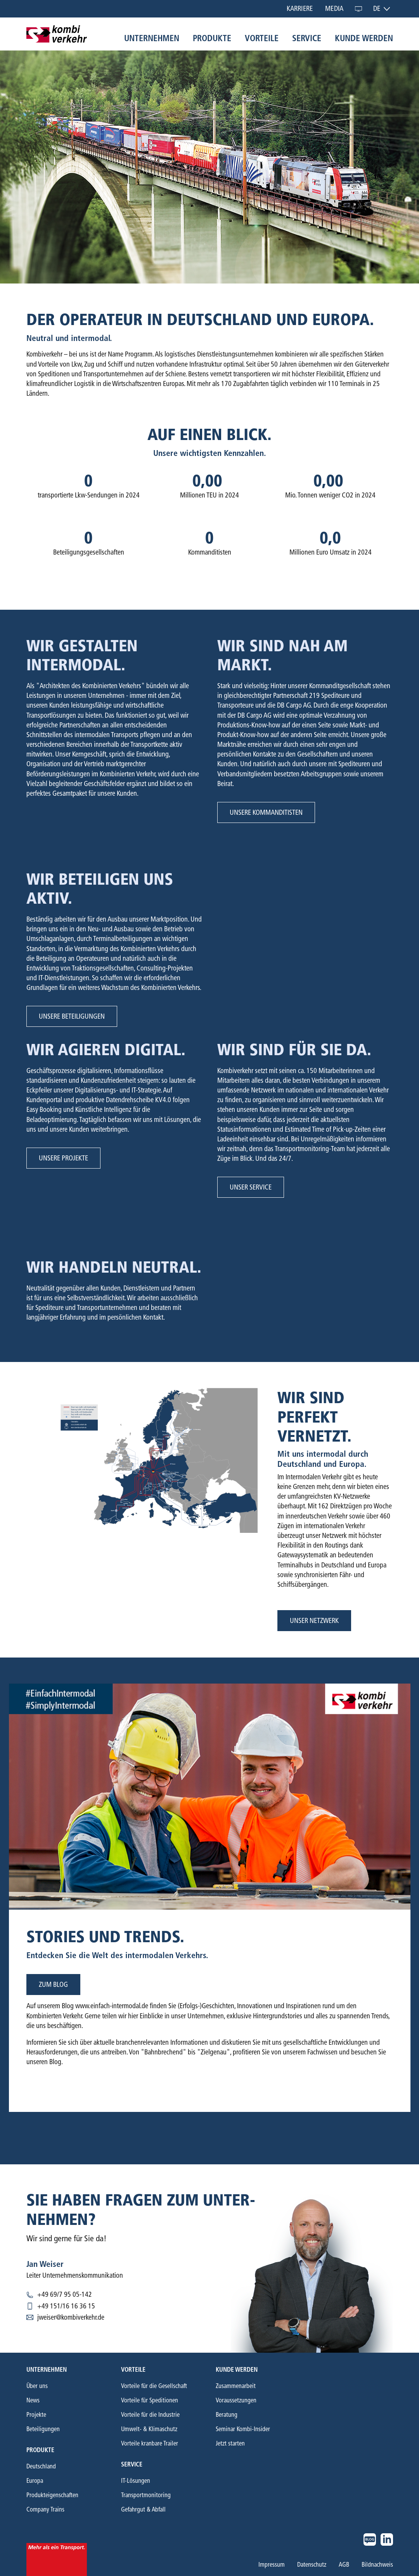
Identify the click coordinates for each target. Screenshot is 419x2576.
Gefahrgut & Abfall (143, 2509)
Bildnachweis (377, 2564)
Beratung (226, 2414)
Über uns (37, 2386)
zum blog (53, 1984)
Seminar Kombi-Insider (243, 2429)
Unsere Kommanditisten (266, 812)
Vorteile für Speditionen (149, 2400)
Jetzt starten (230, 2443)
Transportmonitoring (146, 2495)
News (33, 2400)
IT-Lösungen (135, 2480)
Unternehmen (151, 38)
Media (334, 8)
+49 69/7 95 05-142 (64, 2294)
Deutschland (41, 2466)
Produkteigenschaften (52, 2495)
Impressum (271, 2564)
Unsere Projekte (63, 1158)
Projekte (36, 2414)
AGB (344, 2564)
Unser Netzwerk (314, 1620)
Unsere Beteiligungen (72, 1016)
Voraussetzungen (236, 2400)
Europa (34, 2480)
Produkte (212, 38)
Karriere (300, 8)
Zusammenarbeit (236, 2386)
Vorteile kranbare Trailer (149, 2443)
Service (306, 38)
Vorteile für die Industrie (150, 2414)
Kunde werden (364, 38)
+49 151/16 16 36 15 (66, 2306)
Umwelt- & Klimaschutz (149, 2429)
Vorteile (262, 38)
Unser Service (251, 1187)
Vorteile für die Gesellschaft (154, 2386)
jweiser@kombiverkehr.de (70, 2317)
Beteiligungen (43, 2429)
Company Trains (45, 2509)
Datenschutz (311, 2564)
